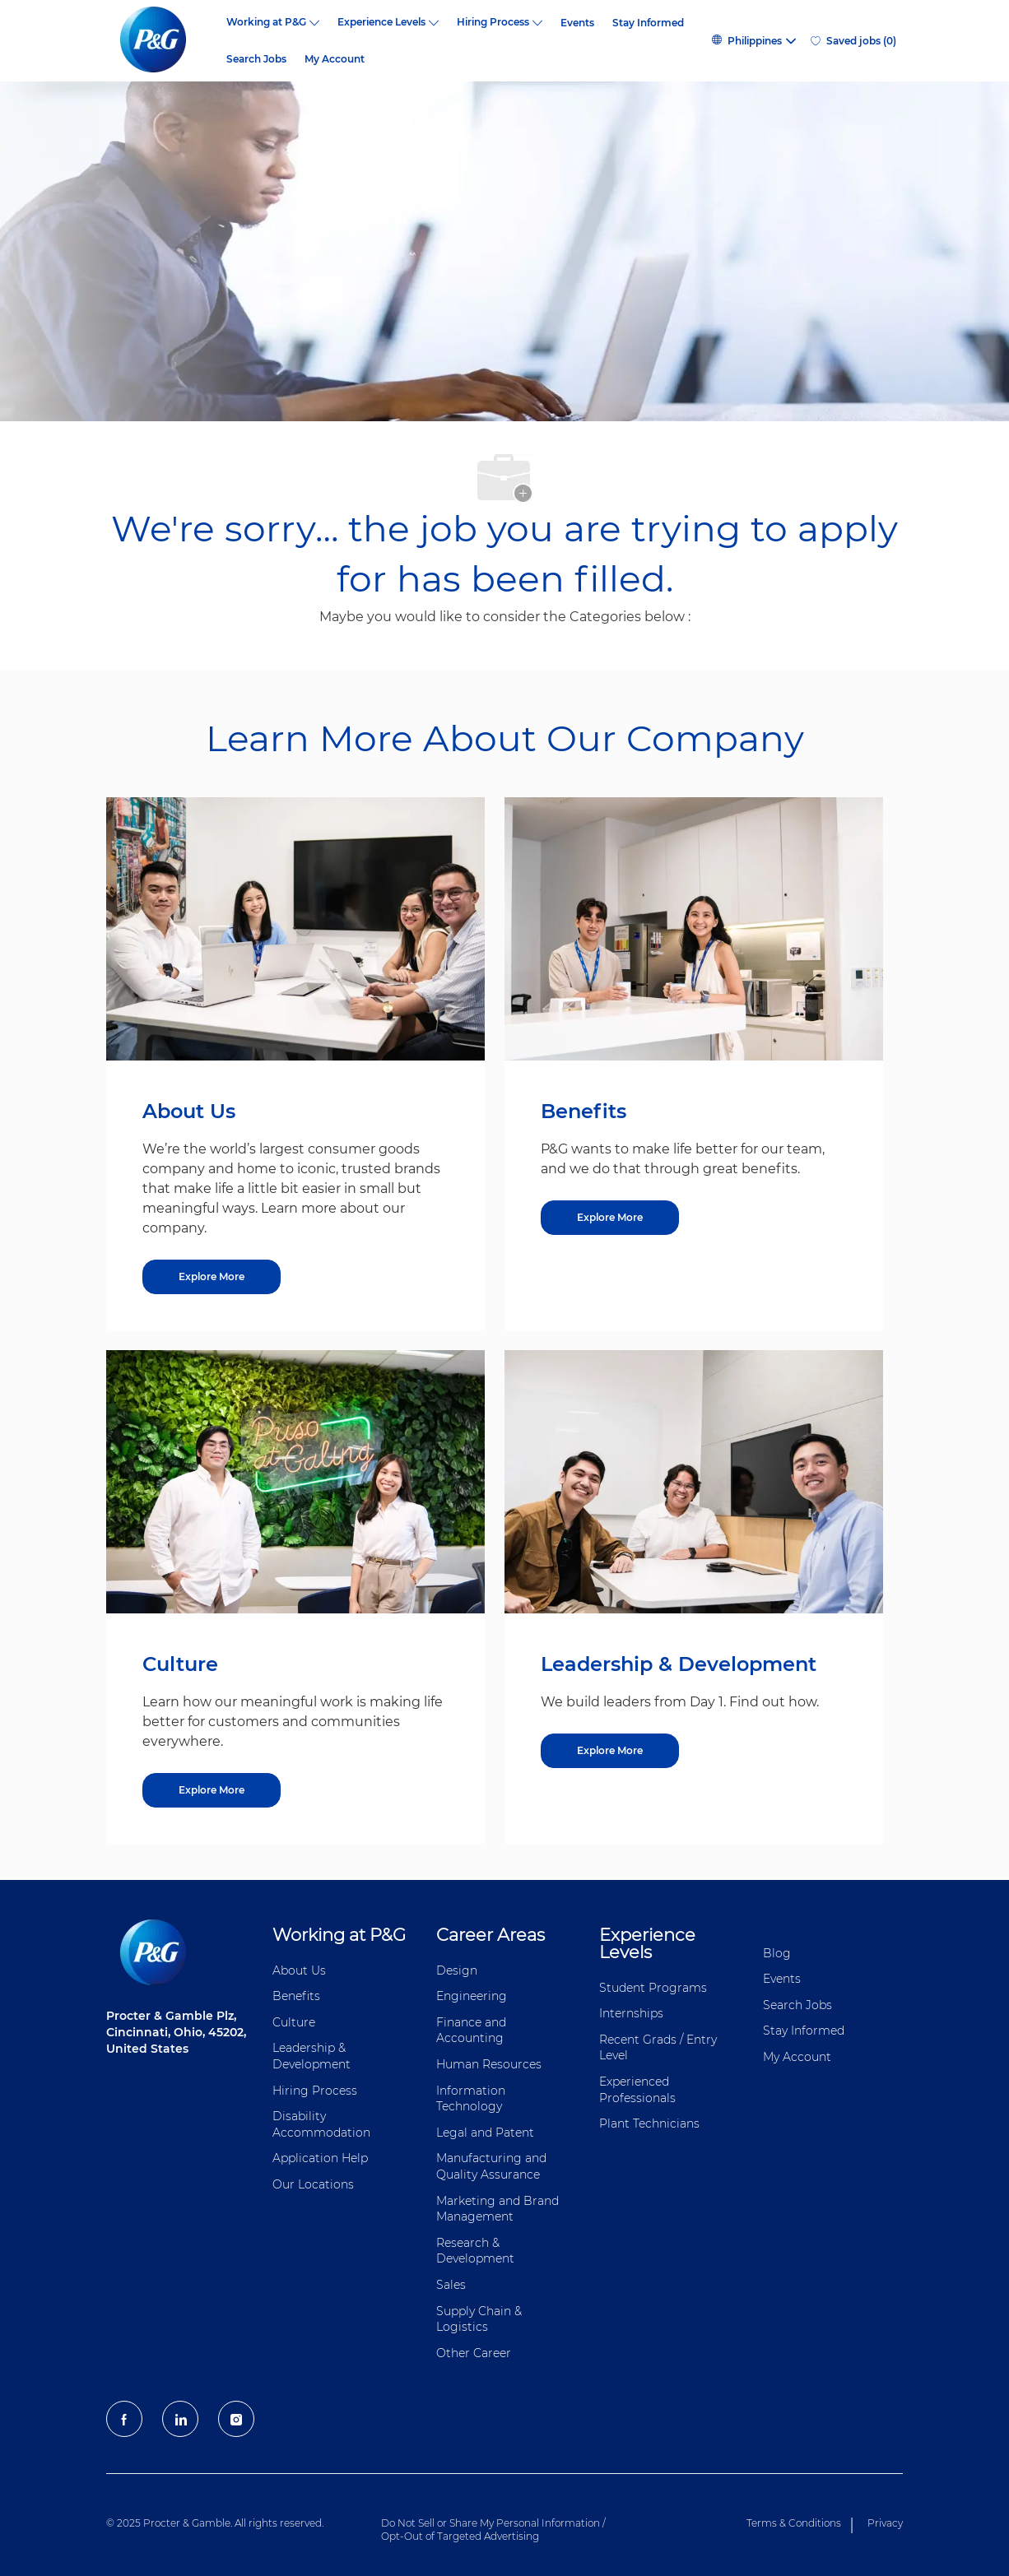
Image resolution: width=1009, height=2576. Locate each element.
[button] (753, 41)
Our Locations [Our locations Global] (313, 2184)
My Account (335, 59)
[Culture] (211, 1790)
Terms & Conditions (793, 2523)
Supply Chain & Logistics (479, 2319)
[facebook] (124, 2419)
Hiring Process (314, 2090)
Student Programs (653, 1987)
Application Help (320, 2158)
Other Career (473, 2353)
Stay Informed (648, 23)
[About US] (211, 1277)
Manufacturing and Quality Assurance (491, 2166)
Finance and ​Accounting (472, 2030)
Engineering (471, 1996)
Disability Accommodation (321, 2124)
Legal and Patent (485, 2132)
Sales (451, 2284)
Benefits (296, 1996)
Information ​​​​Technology (472, 2098)
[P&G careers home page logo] (161, 40)
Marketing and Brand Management (497, 2209)
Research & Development (475, 2251)
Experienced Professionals (637, 2089)
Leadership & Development (311, 2056)
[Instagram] (236, 2419)
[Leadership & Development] (610, 1751)
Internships (631, 2013)
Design (456, 1970)
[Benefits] (610, 1217)
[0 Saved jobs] (853, 40)
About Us (299, 1970)
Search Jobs (256, 59)
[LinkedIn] (180, 2419)
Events (577, 23)
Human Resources (489, 2064)
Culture (293, 2022)
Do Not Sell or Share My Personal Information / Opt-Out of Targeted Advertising (493, 2529)
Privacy (885, 2523)
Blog (777, 1953)
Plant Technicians (649, 2123)
